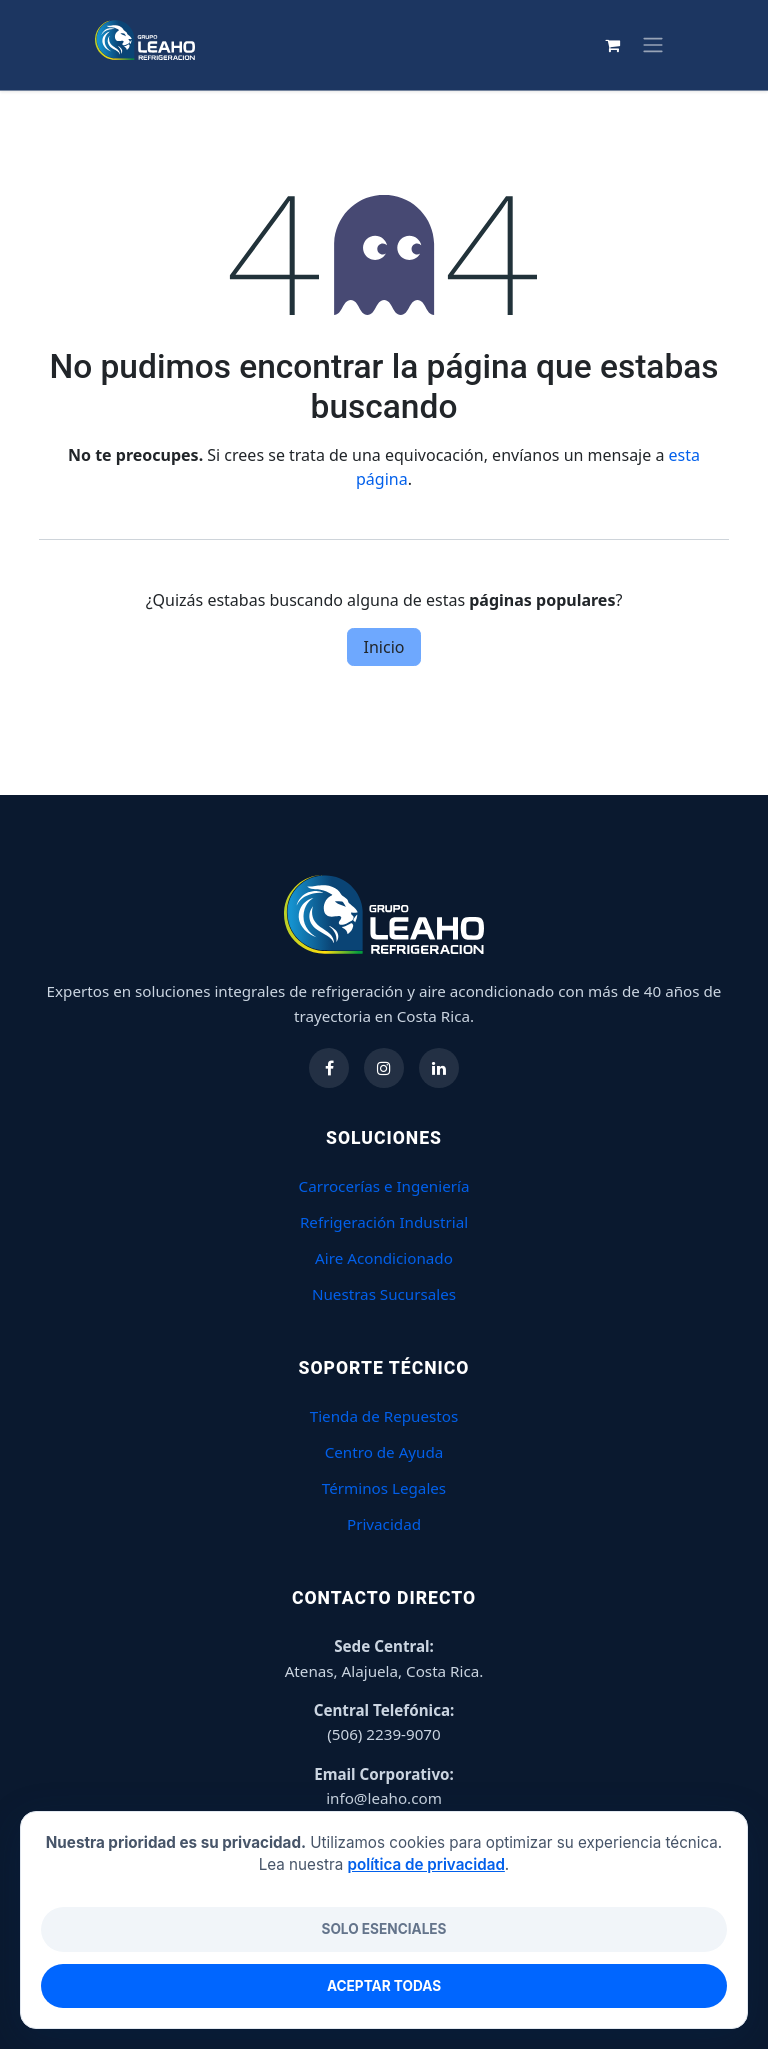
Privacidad (384, 1524)
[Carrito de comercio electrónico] (669, 45)
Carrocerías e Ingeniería (384, 1186)
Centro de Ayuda (384, 1452)
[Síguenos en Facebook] (329, 1068)
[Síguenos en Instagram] (384, 1068)
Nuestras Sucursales (384, 1294)
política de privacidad (425, 1864)
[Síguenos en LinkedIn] (439, 1068)
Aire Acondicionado (384, 1258)
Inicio (384, 647)
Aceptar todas (384, 1986)
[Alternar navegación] (709, 45)
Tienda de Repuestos (384, 1416)
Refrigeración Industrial (384, 1222)
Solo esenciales (383, 1929)
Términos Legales (384, 1488)
